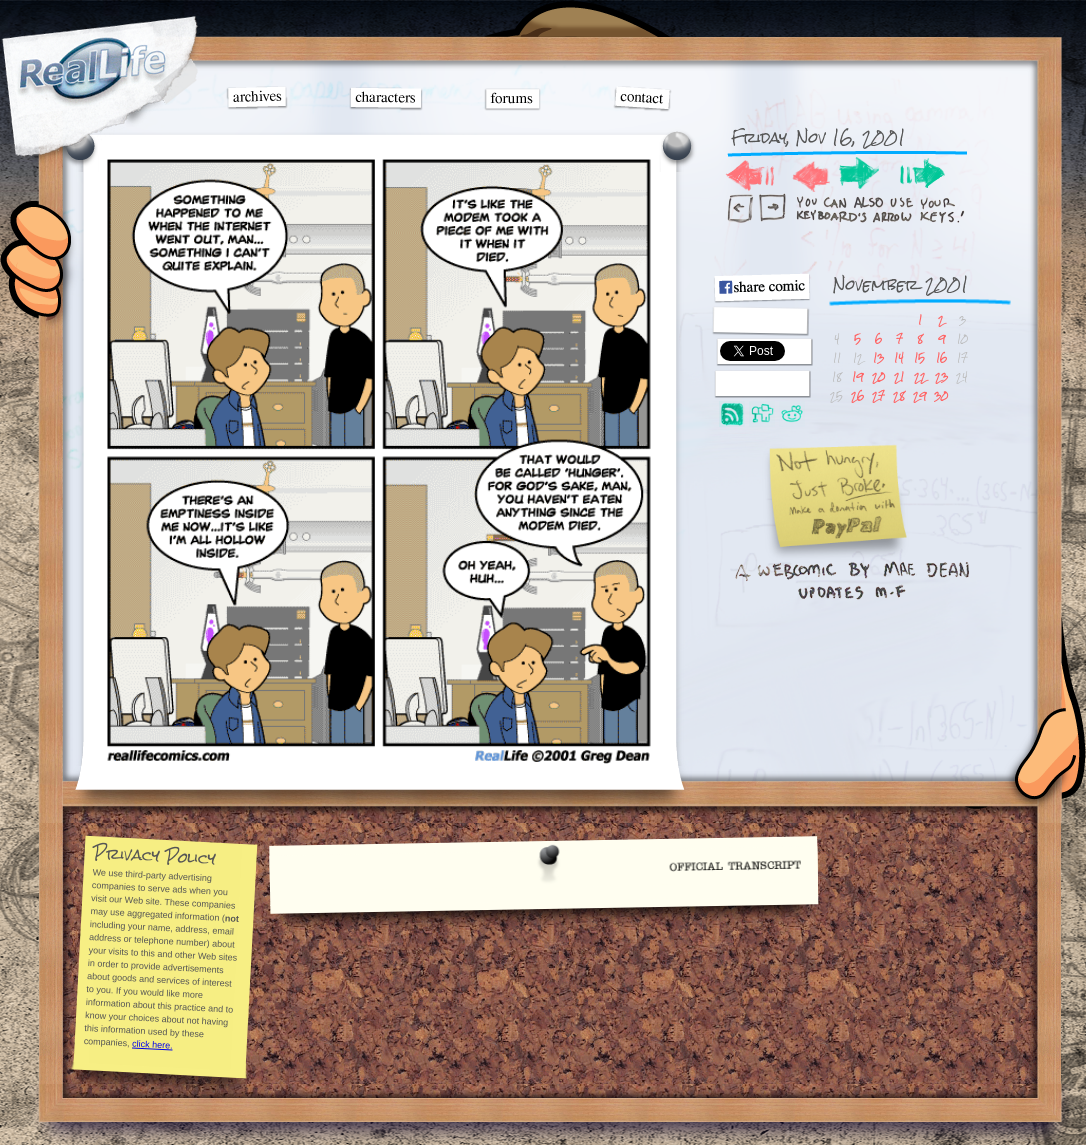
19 (857, 376)
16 (941, 357)
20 (878, 376)
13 (878, 357)
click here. (151, 1044)
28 (899, 395)
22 (920, 376)
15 (919, 357)
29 (919, 395)
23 (941, 376)
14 (899, 357)
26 (857, 395)
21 (899, 376)
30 (941, 395)
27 (878, 395)
